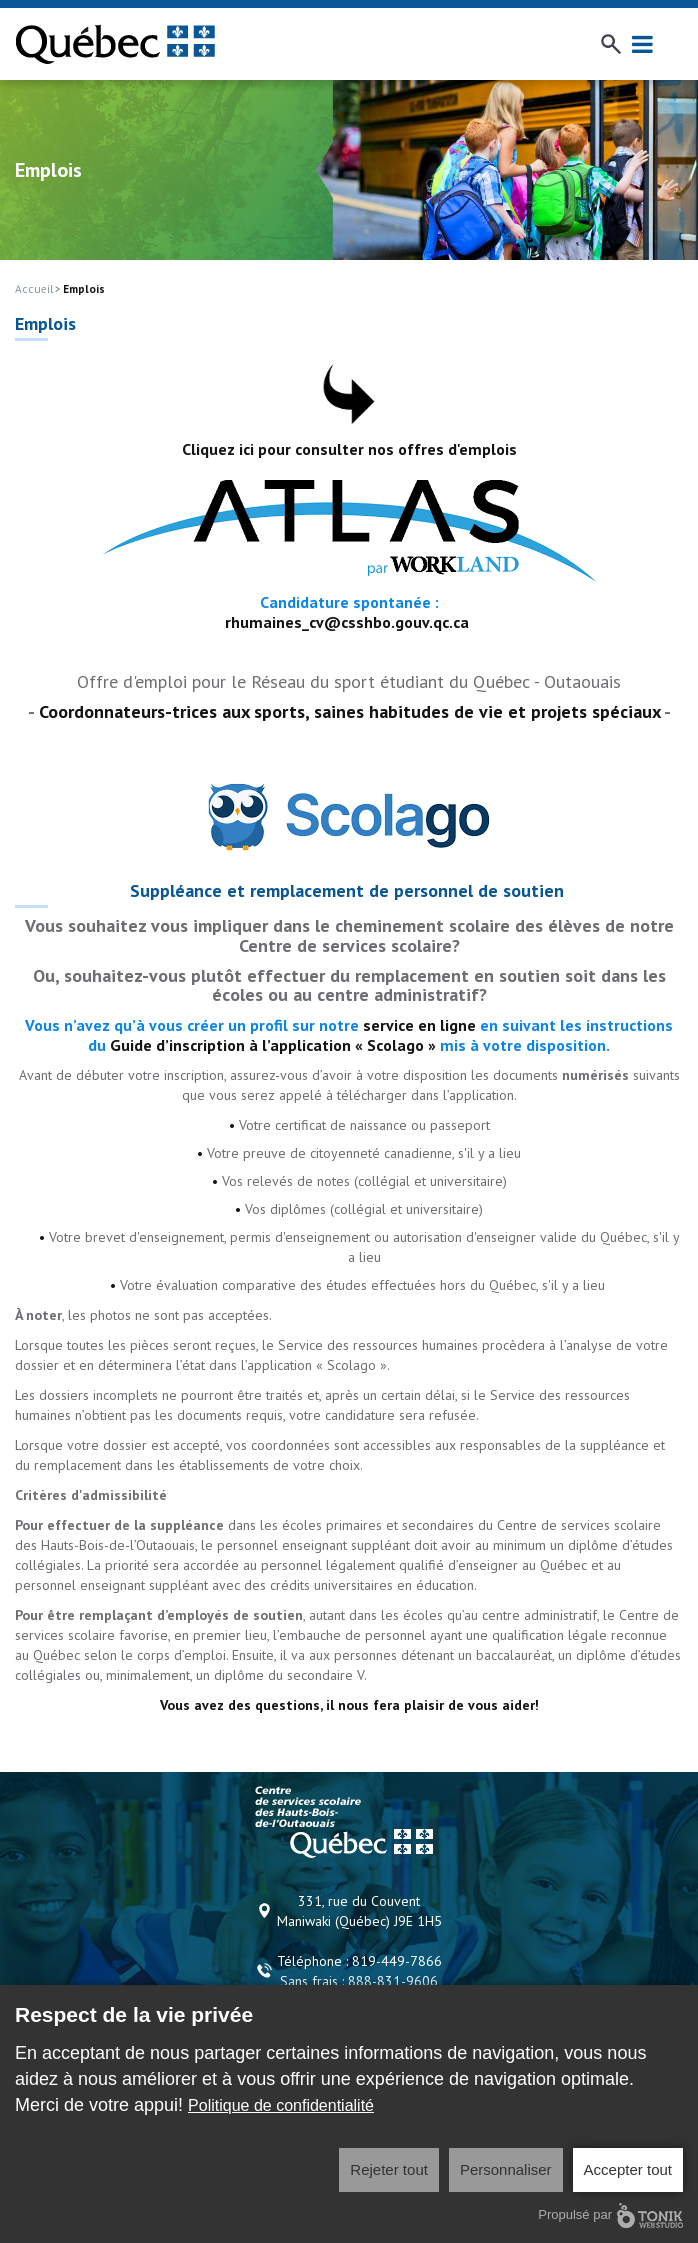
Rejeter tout (389, 2169)
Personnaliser (506, 2169)
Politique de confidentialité (281, 2105)
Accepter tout (628, 2169)
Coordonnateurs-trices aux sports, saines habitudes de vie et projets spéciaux (349, 711)
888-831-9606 (393, 1981)
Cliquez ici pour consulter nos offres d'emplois (349, 449)
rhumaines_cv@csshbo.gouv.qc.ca (347, 622)
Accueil (34, 289)
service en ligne (419, 1025)
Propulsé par (610, 2215)
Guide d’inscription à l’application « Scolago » (273, 1045)
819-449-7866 (397, 1961)
